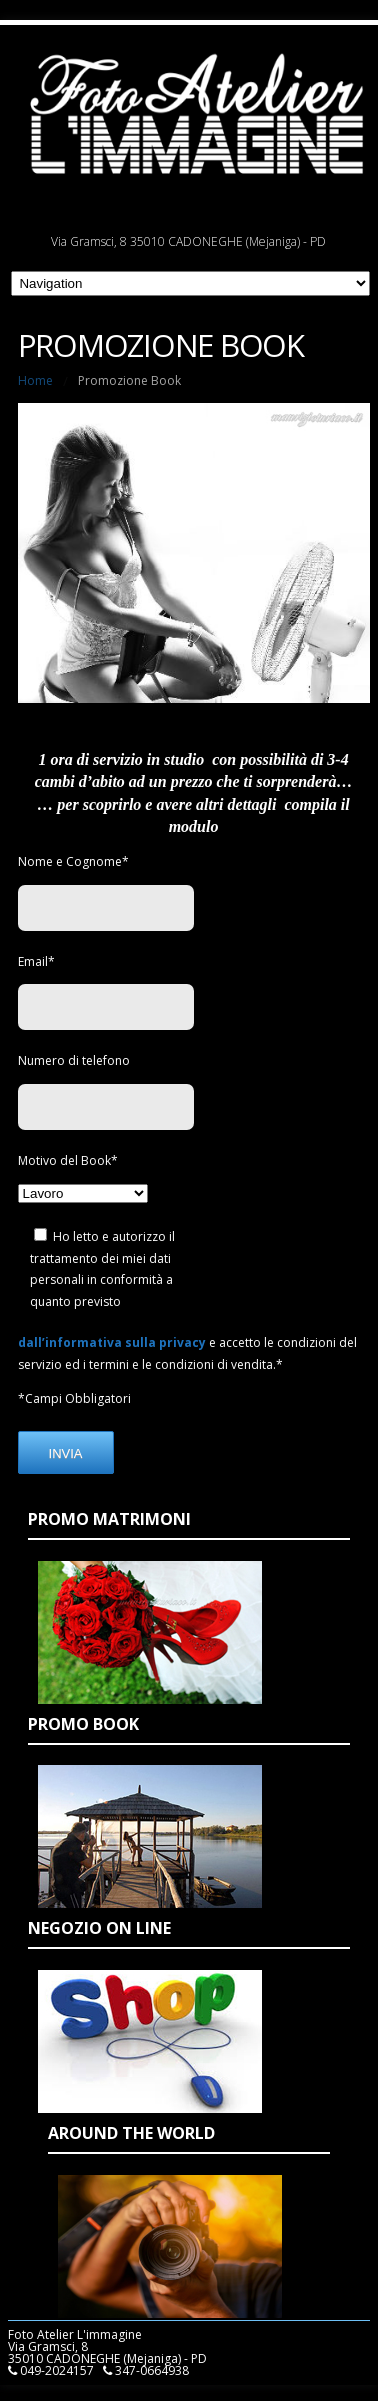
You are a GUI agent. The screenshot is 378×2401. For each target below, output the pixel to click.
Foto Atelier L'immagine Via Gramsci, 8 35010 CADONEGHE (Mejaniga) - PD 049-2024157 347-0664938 (107, 2352)
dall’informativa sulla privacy (112, 1342)
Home (35, 380)
